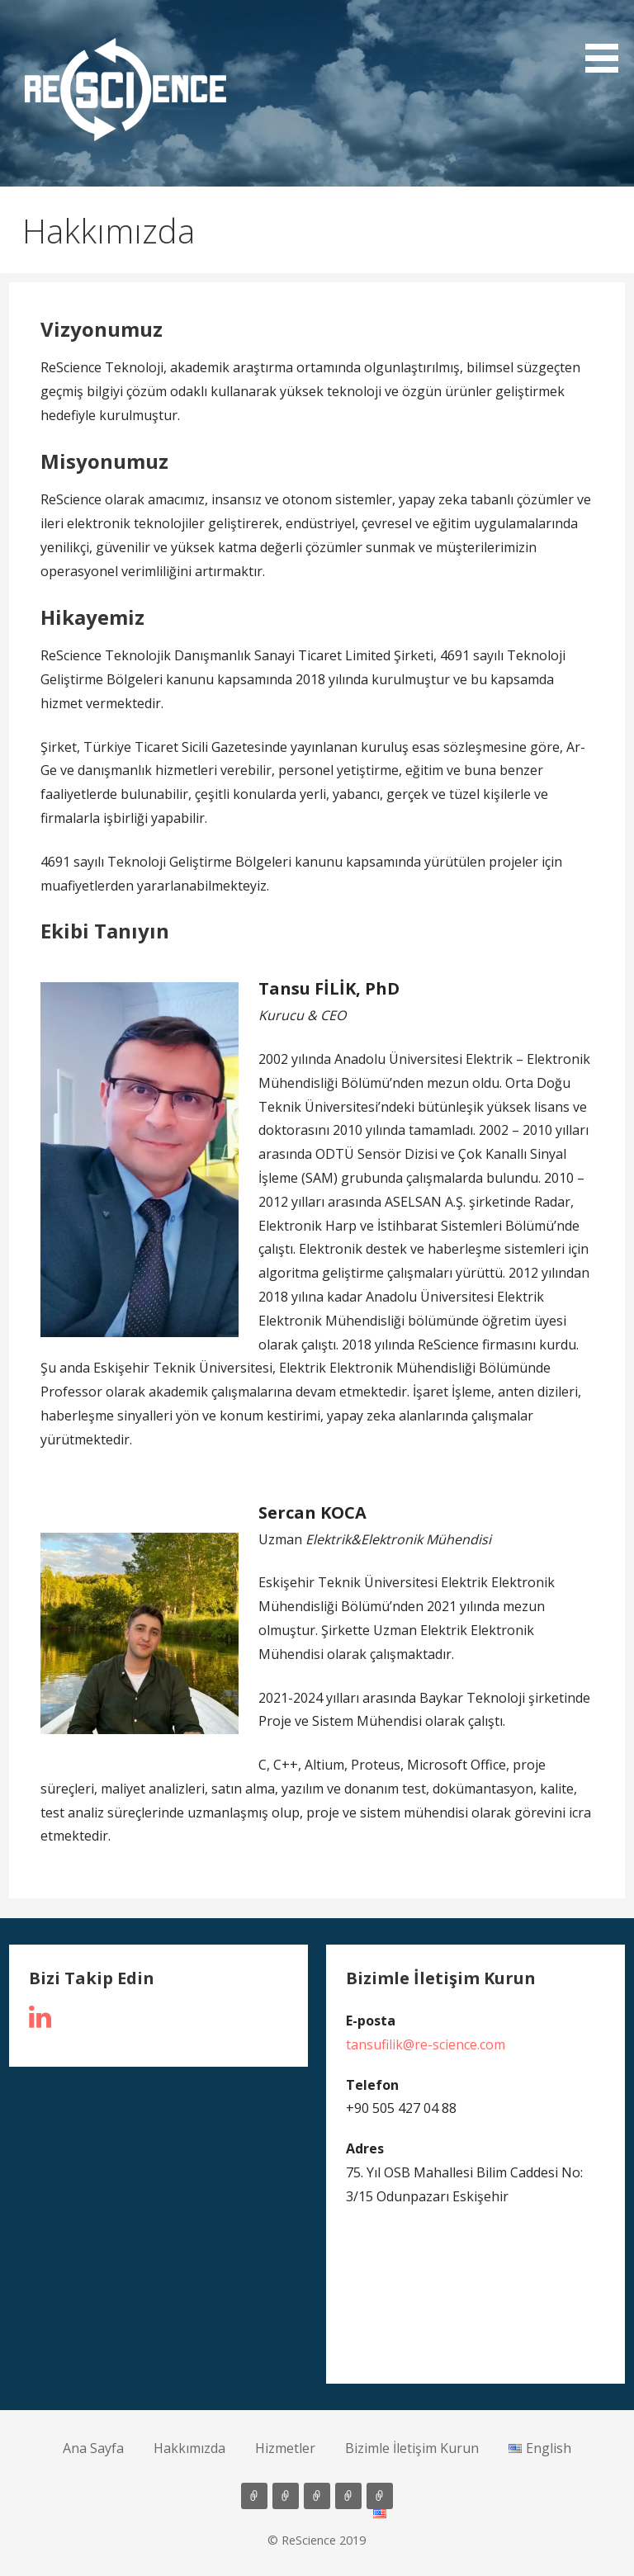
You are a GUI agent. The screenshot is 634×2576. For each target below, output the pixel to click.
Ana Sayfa (93, 2448)
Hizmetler (285, 2448)
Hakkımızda (189, 2448)
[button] (125, 89)
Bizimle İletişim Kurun (412, 2448)
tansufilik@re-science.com (425, 2044)
